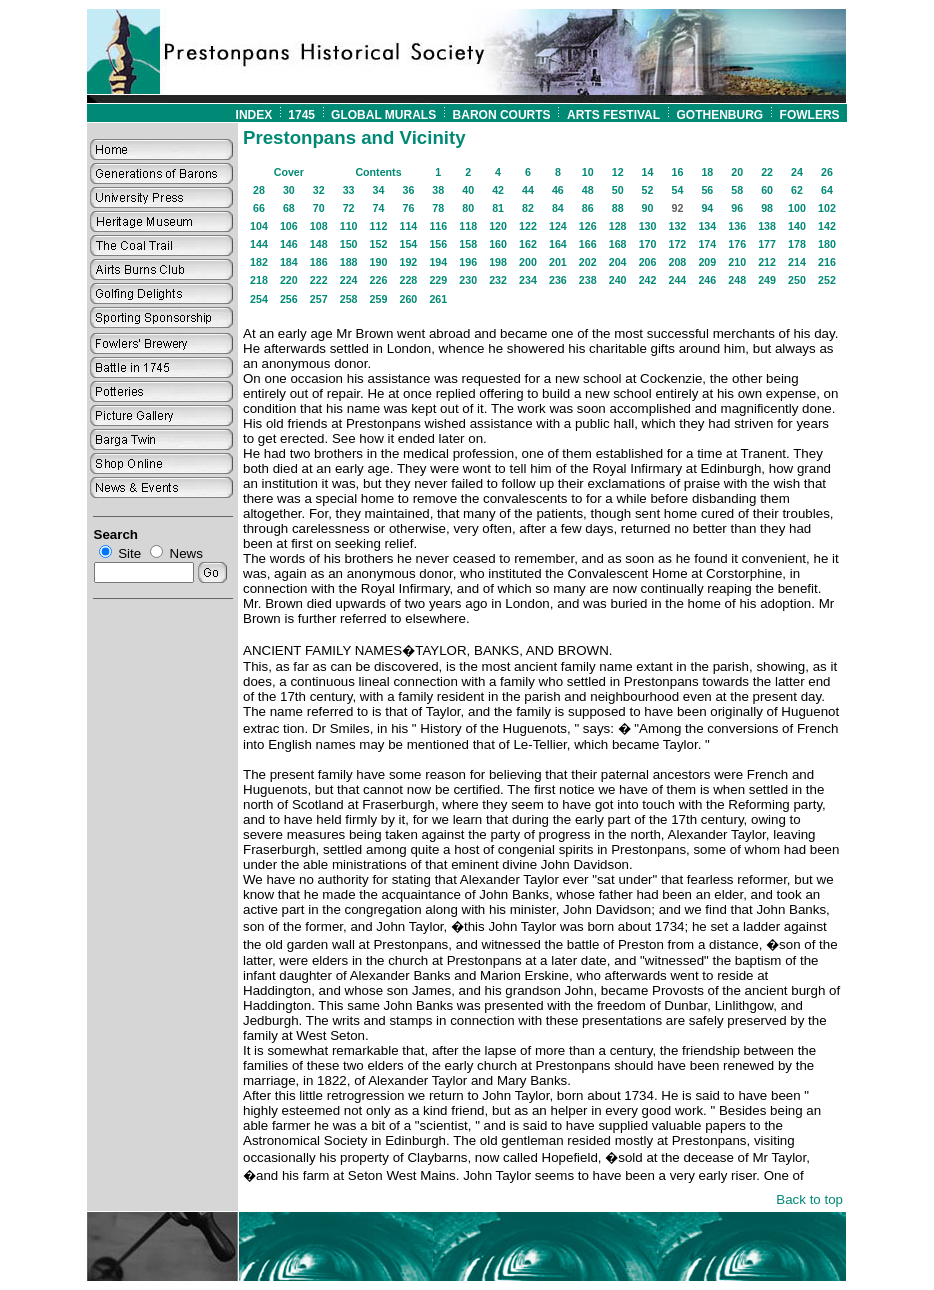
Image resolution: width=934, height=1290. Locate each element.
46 (558, 190)
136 (737, 226)
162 (528, 244)
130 (648, 226)
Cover (289, 172)
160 (498, 244)
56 (707, 190)
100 (797, 208)
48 (588, 190)
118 (468, 226)
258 (349, 299)
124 (558, 226)
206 (648, 262)
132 (678, 226)
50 (618, 190)
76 (408, 208)
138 (767, 226)
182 (259, 262)
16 (677, 172)
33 (349, 190)
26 (827, 172)
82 (528, 208)
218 (259, 280)
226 (379, 280)
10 (588, 172)
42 (498, 190)
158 (468, 244)
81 (498, 208)
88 (618, 208)
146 (289, 244)
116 (438, 226)
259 (379, 299)
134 (707, 226)
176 (737, 244)
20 (737, 172)
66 (259, 208)
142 (827, 226)
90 (648, 208)
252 (827, 280)
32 (319, 190)
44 (528, 190)
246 (707, 280)
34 (379, 190)
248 (737, 280)
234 (528, 280)
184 (289, 262)
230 (468, 280)
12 (618, 172)
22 (767, 172)
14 (648, 172)
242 (648, 280)
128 (618, 226)
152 (379, 244)
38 (438, 190)
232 (498, 280)
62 (797, 190)
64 (827, 190)
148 (319, 244)
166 (588, 244)
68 (289, 208)
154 (409, 244)
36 (408, 190)
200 (528, 262)
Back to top (809, 1199)
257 (319, 299)
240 (618, 280)
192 (409, 262)
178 (797, 244)
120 (498, 226)
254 (259, 299)
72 (349, 208)
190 (379, 262)
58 (737, 190)
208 (678, 262)
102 (827, 208)
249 (767, 280)
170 (648, 244)
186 (319, 262)
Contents (378, 172)
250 (797, 280)
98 (767, 208)
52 (648, 190)
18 (707, 172)
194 (438, 262)
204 (618, 262)
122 (528, 226)
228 (409, 280)
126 (588, 226)
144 (259, 244)
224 (349, 280)
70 (319, 208)
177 (767, 244)
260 (409, 299)
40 (468, 190)
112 (379, 226)
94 (707, 208)
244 (678, 280)
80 (468, 208)
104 (259, 226)
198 (498, 262)
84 (558, 208)
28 (259, 190)
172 (678, 244)
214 (797, 262)
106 (289, 226)
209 (707, 262)
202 (588, 262)
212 (767, 262)
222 (319, 280)
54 (677, 190)
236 (558, 280)
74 (379, 208)
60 (767, 190)
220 (289, 280)
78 (438, 208)
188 (349, 262)
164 (558, 244)
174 (707, 244)
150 (349, 244)
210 (737, 262)
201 (558, 262)
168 (618, 244)
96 (737, 208)
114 (409, 226)
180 (827, 244)
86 (588, 208)
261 (438, 299)
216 (827, 262)
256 (289, 299)
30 (289, 190)
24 (797, 172)
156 (438, 244)
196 (468, 262)
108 (319, 226)
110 (349, 226)
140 (797, 226)
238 (588, 280)
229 (438, 280)
